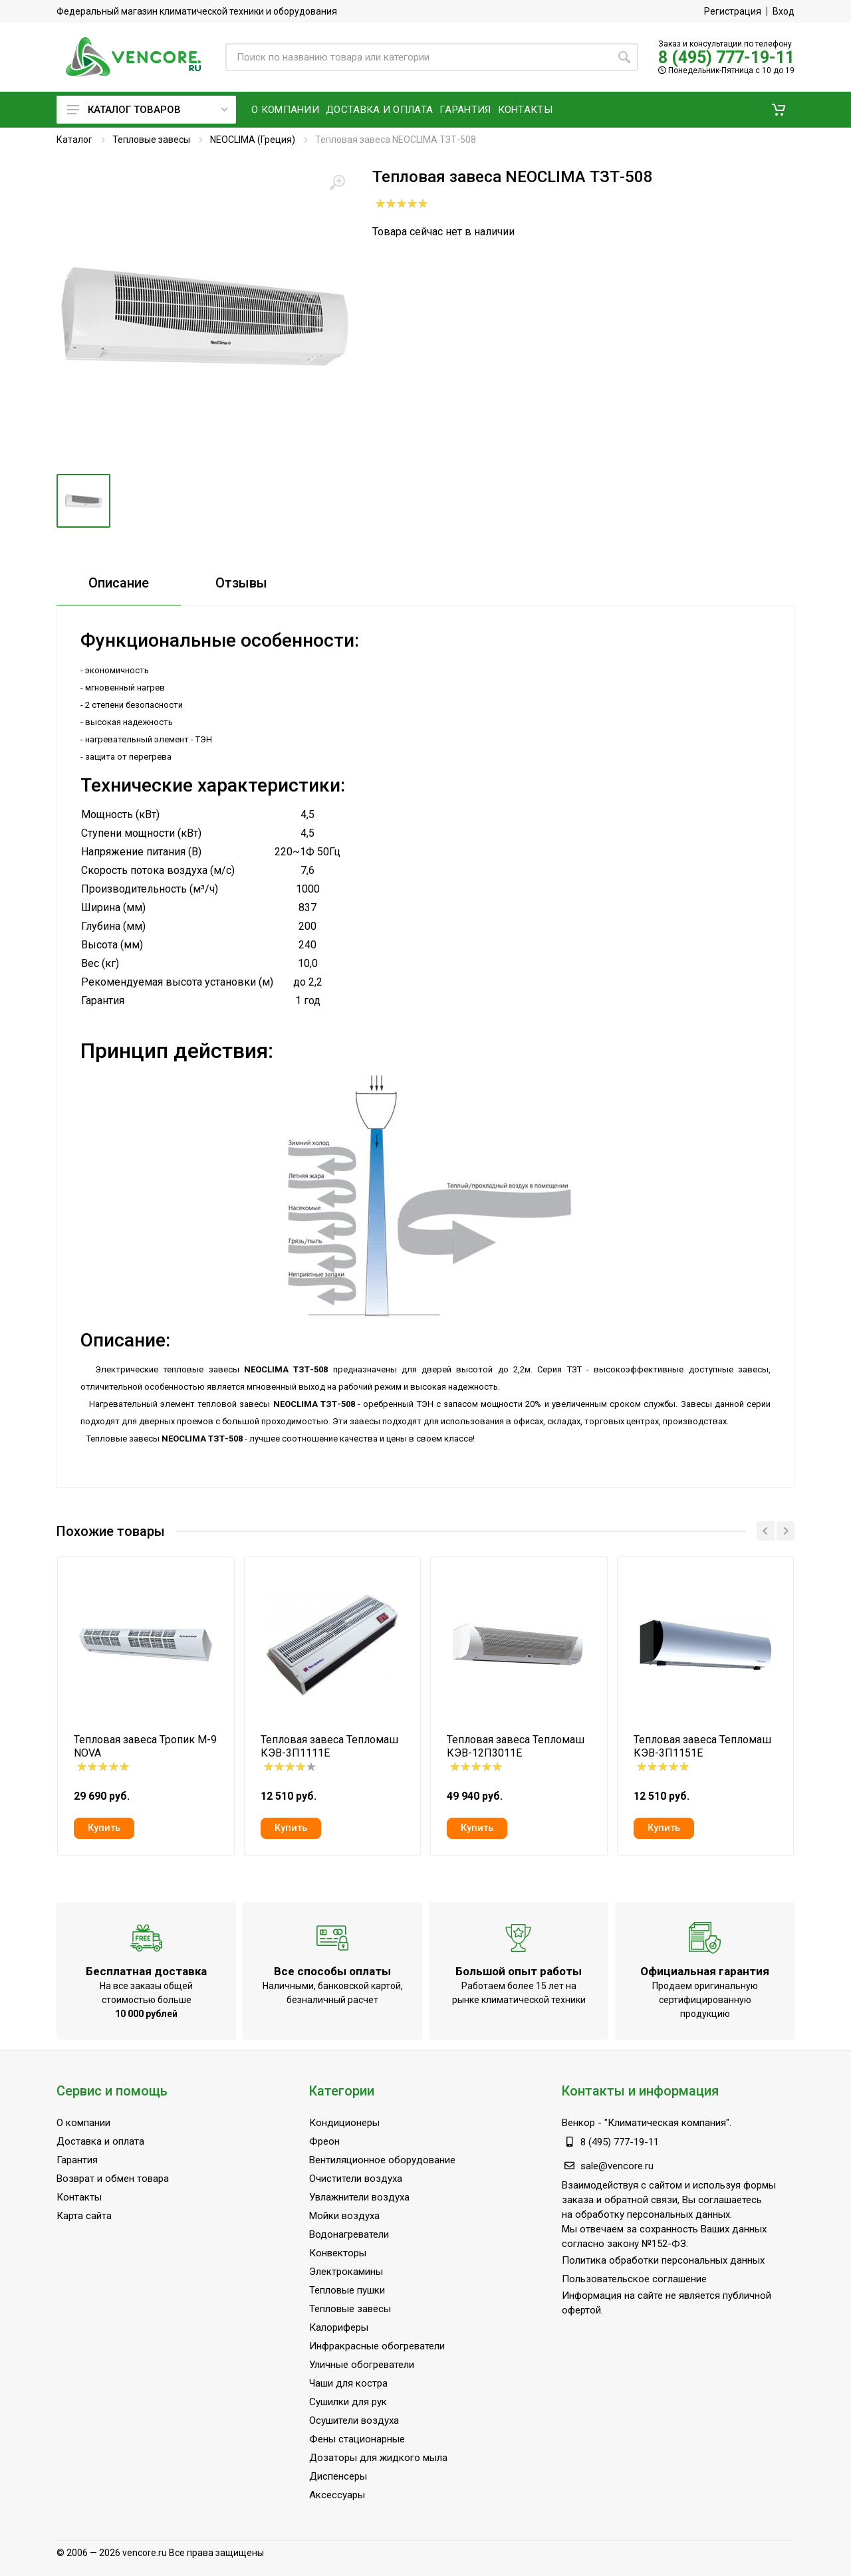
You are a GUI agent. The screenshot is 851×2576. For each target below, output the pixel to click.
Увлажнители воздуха (359, 2197)
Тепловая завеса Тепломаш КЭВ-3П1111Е (329, 1746)
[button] (778, 110)
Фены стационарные (357, 2439)
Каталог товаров (147, 110)
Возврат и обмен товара (113, 2179)
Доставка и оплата (100, 2141)
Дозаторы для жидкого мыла (378, 2458)
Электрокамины (346, 2272)
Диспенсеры (338, 2476)
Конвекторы (337, 2253)
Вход (783, 11)
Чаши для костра (348, 2383)
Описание (118, 583)
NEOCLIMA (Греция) (252, 139)
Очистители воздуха (355, 2179)
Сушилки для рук (348, 2402)
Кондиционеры (344, 2123)
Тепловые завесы (151, 139)
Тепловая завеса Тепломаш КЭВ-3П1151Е (702, 1746)
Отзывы (241, 583)
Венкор (578, 2123)
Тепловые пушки (347, 2290)
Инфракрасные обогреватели (377, 2346)
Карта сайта (84, 2216)
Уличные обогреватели (361, 2365)
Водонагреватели (349, 2234)
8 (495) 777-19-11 (726, 57)
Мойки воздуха (344, 2216)
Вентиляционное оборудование (382, 2160)
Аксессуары (337, 2495)
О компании (83, 2123)
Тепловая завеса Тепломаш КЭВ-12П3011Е (515, 1746)
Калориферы (338, 2327)
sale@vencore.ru (617, 2166)
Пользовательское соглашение (634, 2279)
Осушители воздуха (354, 2420)
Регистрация (732, 11)
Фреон (324, 2141)
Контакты (79, 2197)
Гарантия (77, 2160)
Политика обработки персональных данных (663, 2260)
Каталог (74, 139)
